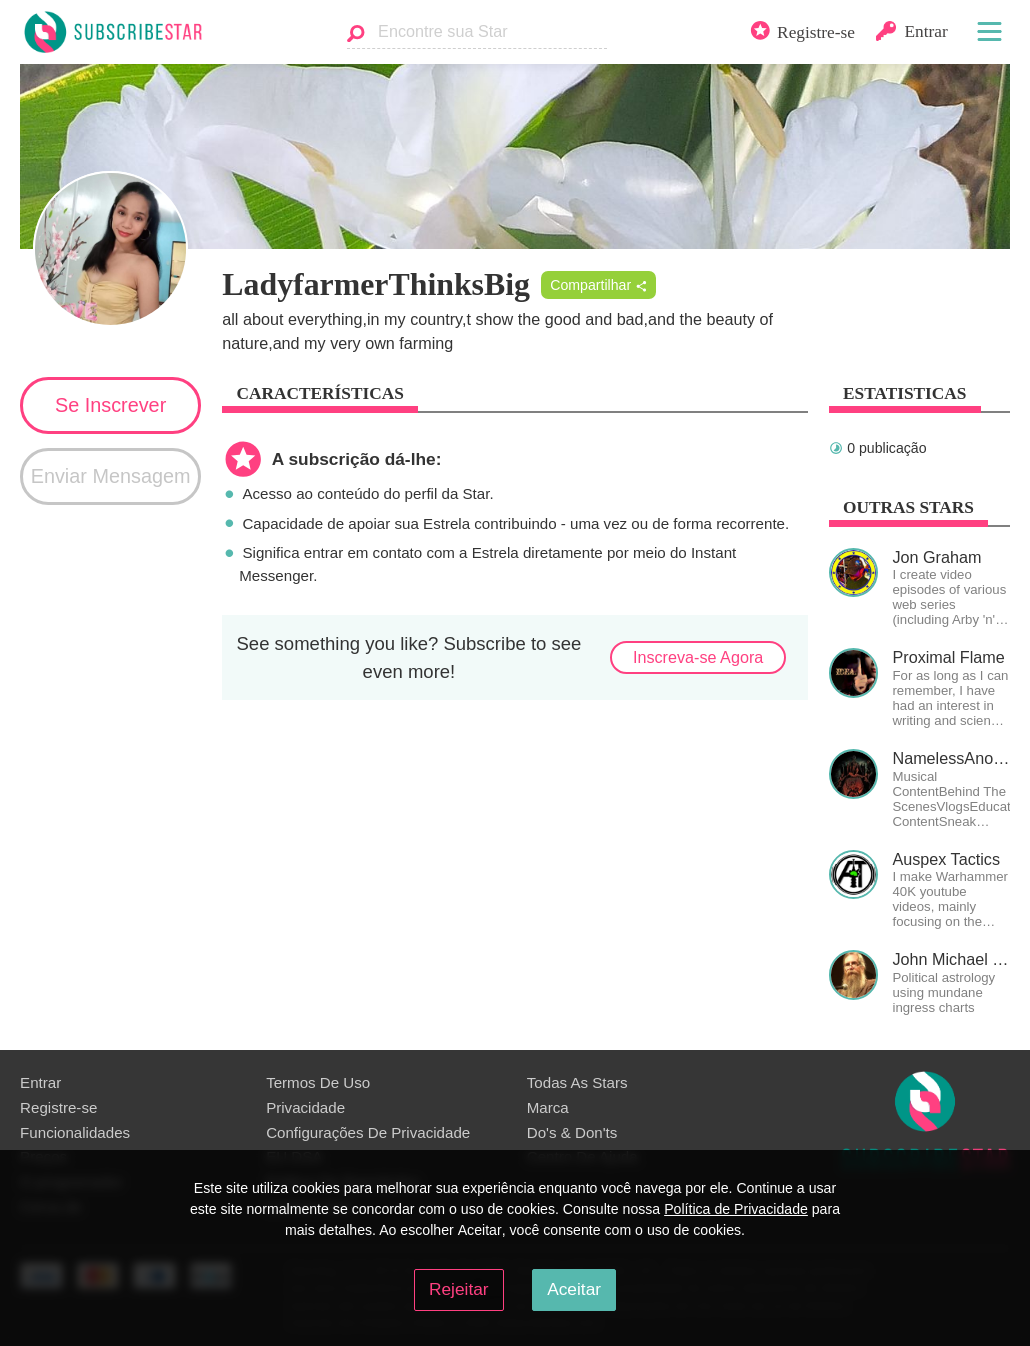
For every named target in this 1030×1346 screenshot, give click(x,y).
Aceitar (574, 1289)
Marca (548, 1107)
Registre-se (58, 1107)
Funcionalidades (75, 1132)
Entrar (40, 1082)
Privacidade (305, 1107)
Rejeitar (459, 1289)
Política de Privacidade (736, 1209)
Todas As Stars (577, 1082)
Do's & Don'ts (572, 1132)
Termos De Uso (318, 1082)
